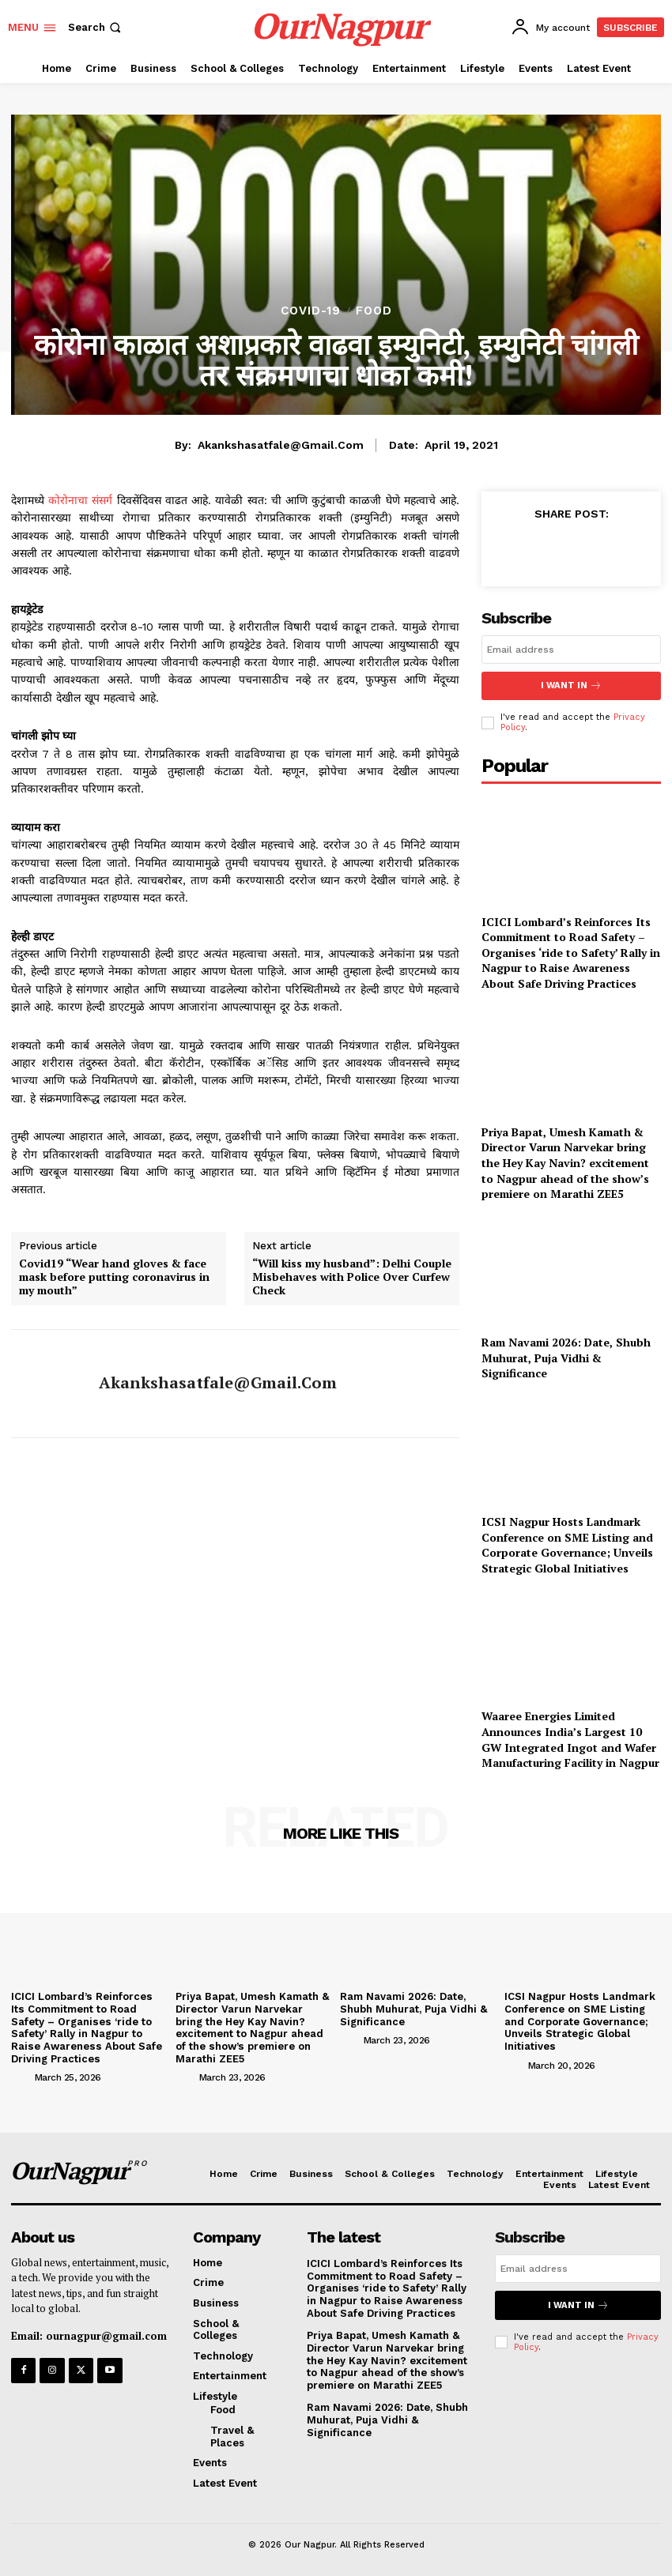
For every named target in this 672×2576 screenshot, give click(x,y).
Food (374, 311)
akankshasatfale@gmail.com (281, 445)
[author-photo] (21, 2076)
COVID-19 (311, 311)
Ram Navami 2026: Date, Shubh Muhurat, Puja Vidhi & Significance (566, 1357)
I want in (572, 685)
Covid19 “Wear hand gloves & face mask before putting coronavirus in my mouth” (114, 1277)
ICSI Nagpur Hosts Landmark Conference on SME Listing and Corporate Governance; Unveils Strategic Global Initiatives (567, 1544)
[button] (96, 27)
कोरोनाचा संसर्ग (80, 500)
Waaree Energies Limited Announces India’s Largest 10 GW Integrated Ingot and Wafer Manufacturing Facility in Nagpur (570, 1738)
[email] (571, 649)
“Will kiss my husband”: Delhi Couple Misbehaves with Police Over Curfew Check (351, 1277)
